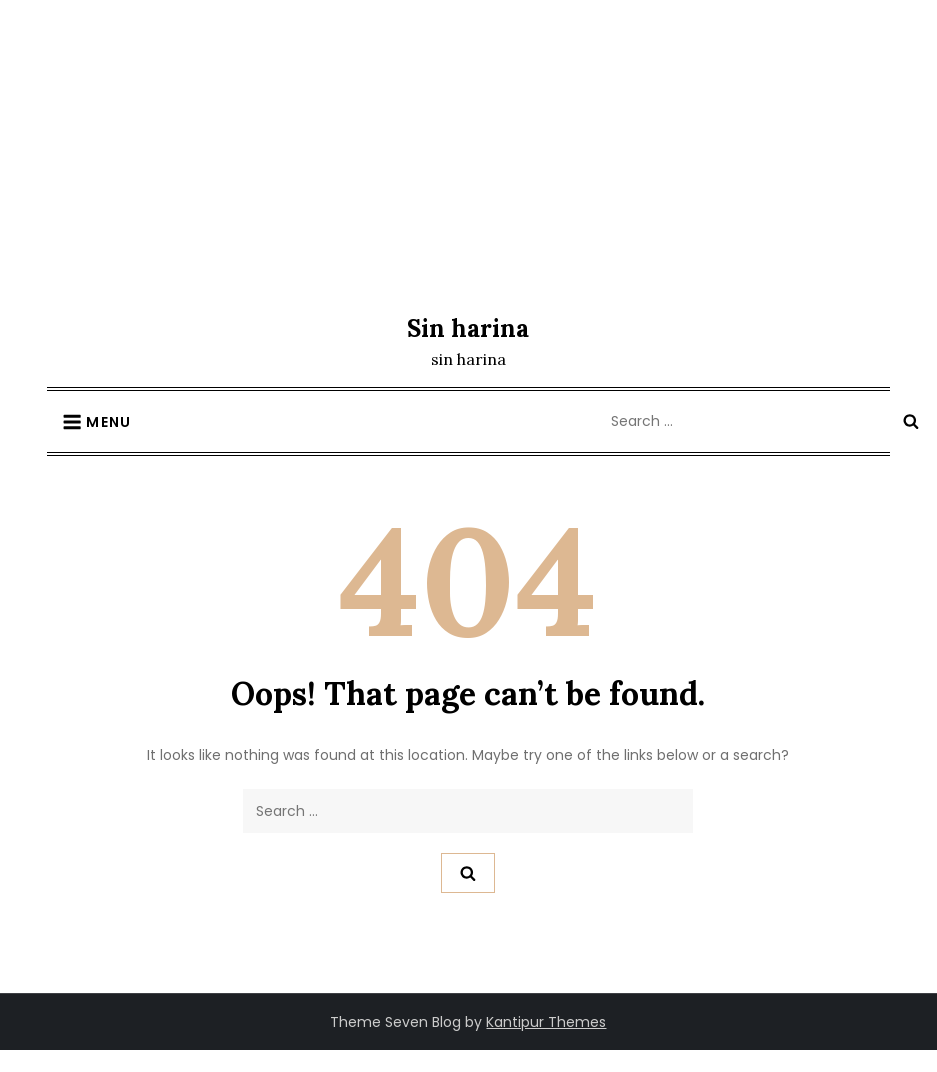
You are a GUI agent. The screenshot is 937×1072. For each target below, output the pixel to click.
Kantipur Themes (546, 1022)
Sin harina (468, 328)
